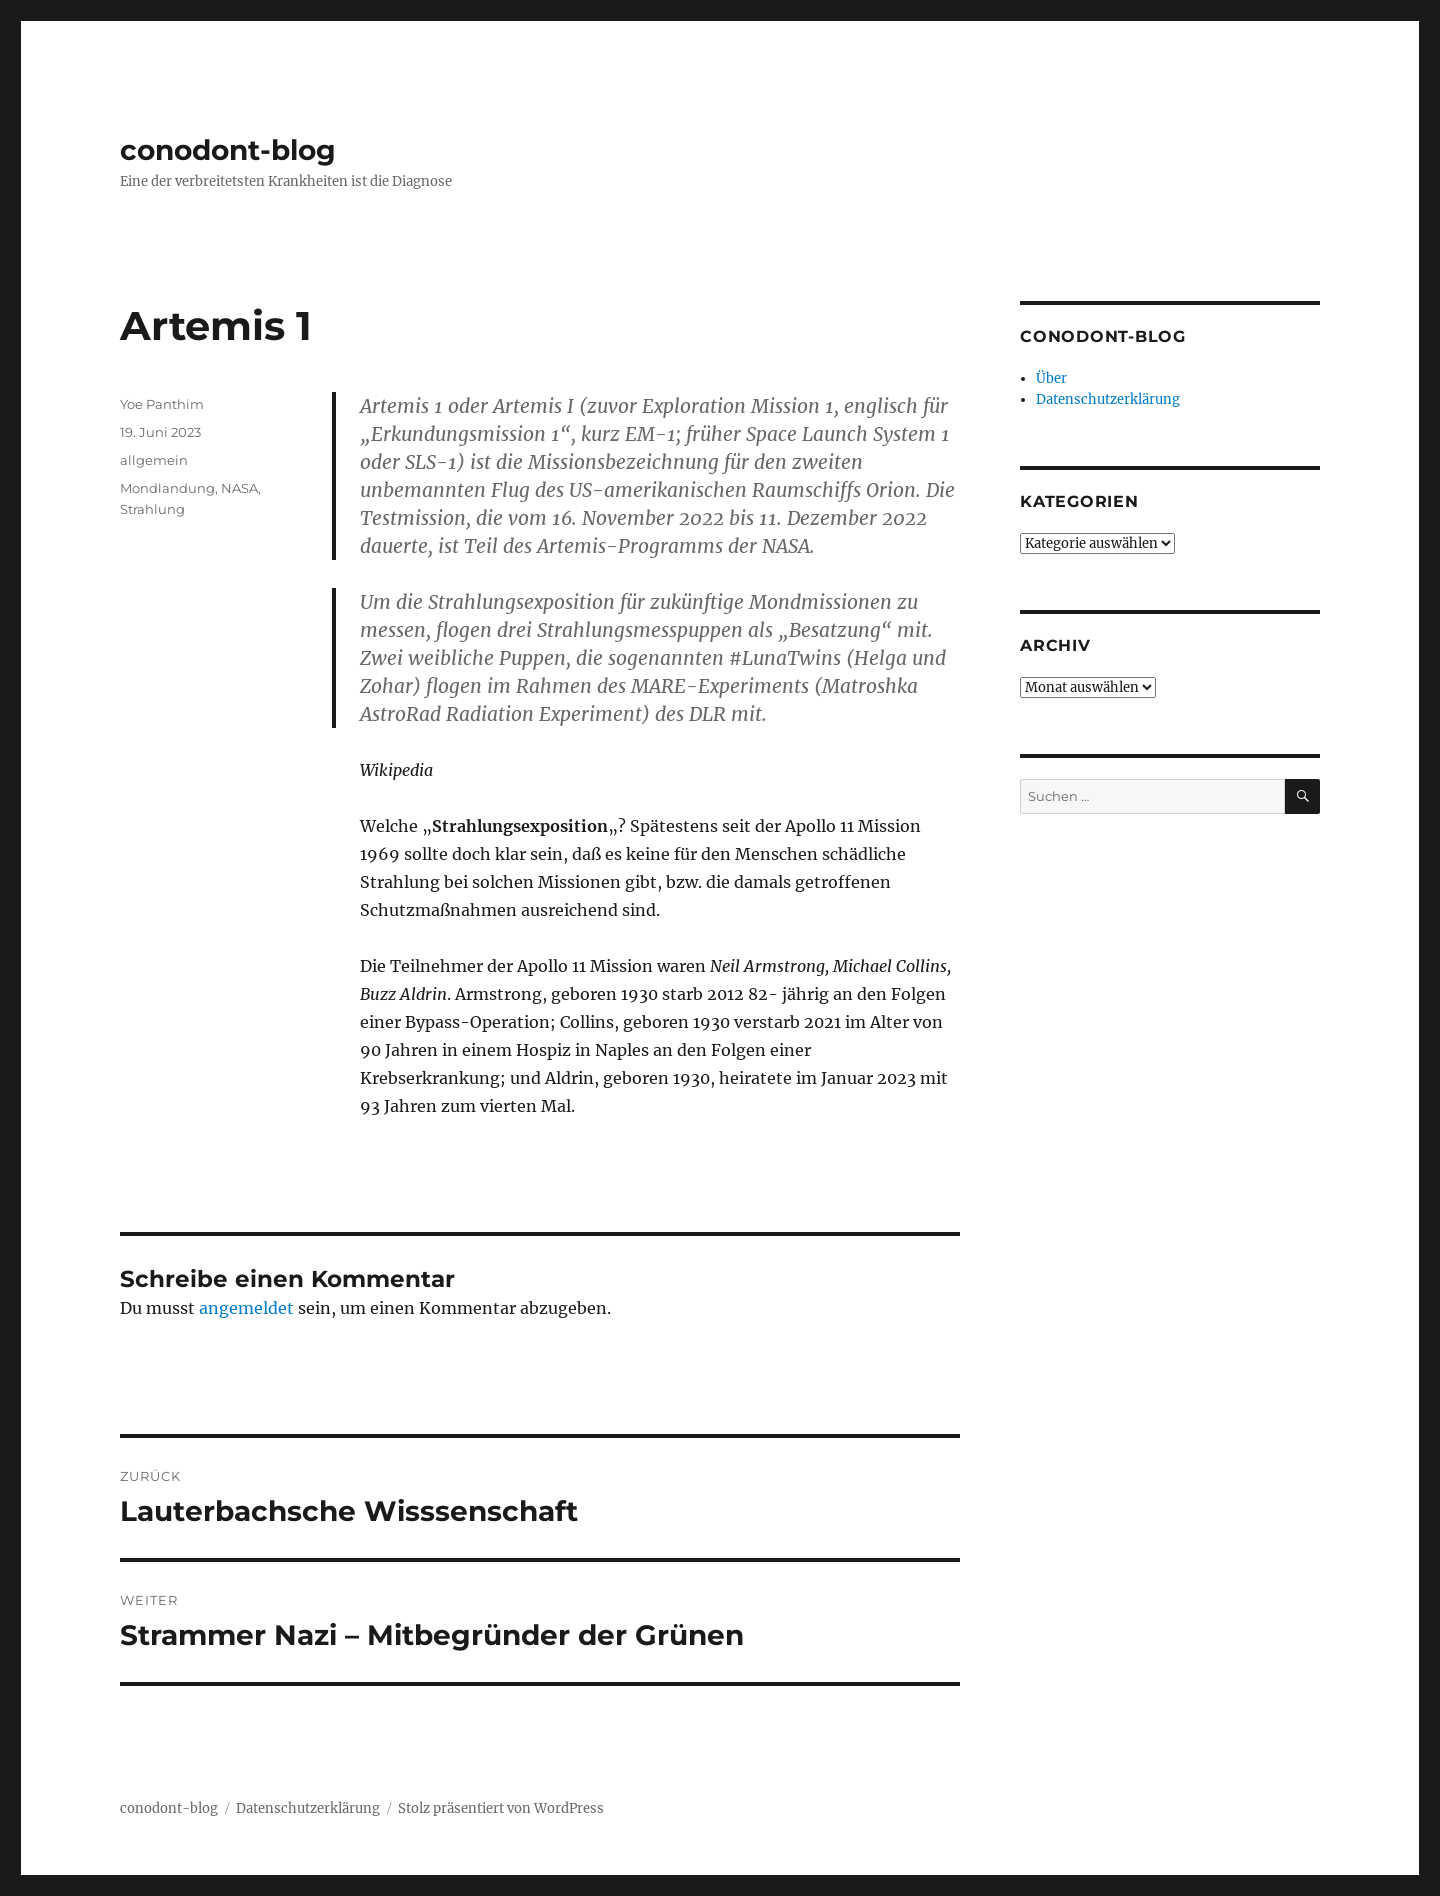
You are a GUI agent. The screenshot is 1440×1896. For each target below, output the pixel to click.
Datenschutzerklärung (1108, 399)
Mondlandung (167, 488)
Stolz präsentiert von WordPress (501, 1808)
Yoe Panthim (162, 404)
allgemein (154, 460)
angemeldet (246, 1308)
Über (1051, 378)
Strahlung (152, 509)
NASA (239, 488)
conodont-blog (228, 150)
